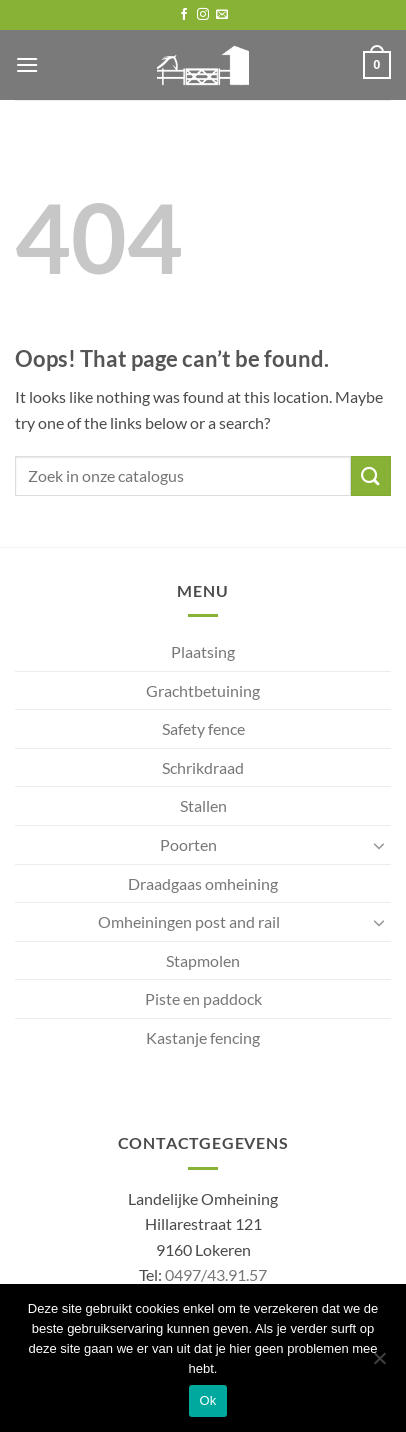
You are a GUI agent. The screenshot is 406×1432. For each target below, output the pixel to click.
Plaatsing (203, 651)
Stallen (203, 805)
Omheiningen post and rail (189, 921)
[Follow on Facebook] (184, 15)
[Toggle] (379, 845)
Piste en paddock (203, 998)
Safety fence (203, 728)
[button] (27, 64)
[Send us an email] (222, 15)
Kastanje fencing (203, 1037)
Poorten (188, 844)
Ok (207, 1400)
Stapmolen (203, 960)
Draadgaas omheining (203, 883)
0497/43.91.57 (216, 1274)
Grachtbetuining (203, 690)
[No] (379, 1364)
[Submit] (371, 475)
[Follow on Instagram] (203, 15)
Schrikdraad (203, 767)
